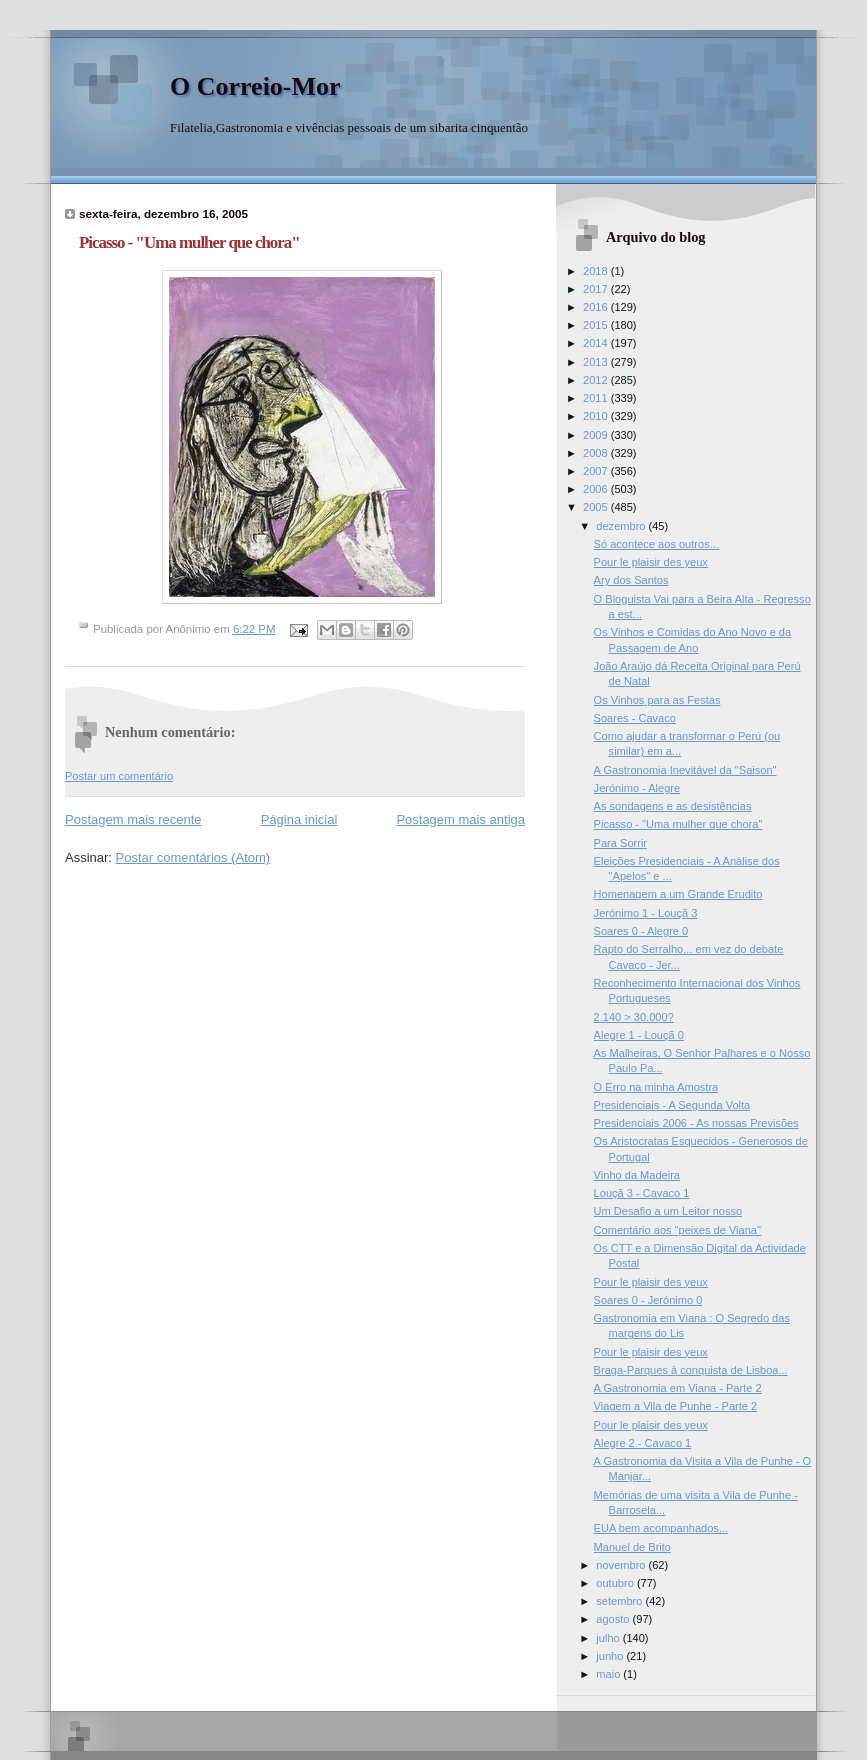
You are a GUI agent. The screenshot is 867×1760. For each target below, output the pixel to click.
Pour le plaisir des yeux (651, 562)
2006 (597, 489)
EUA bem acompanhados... (661, 1528)
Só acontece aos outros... (656, 544)
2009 (597, 435)
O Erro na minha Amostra (656, 1087)
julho (609, 1638)
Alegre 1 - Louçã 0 (639, 1035)
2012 (597, 380)
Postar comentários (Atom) (193, 857)
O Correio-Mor (255, 86)
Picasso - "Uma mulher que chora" (678, 824)
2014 (597, 343)
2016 (597, 307)
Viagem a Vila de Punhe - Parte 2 (676, 1406)
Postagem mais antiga (460, 819)
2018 (597, 271)
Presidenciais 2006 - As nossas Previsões (696, 1123)
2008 (597, 453)
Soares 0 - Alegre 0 (641, 931)
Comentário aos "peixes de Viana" (677, 1230)
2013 (597, 362)
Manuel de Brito (632, 1547)
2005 (597, 507)
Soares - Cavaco (635, 718)
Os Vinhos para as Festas (657, 700)
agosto (614, 1619)
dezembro (622, 526)
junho (611, 1656)
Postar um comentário (119, 776)
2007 (597, 471)
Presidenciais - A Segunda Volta (672, 1105)
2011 (597, 398)
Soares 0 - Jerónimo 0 (648, 1300)
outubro (616, 1583)
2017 (597, 289)
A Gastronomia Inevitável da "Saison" (685, 770)
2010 (597, 416)
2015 (597, 325)
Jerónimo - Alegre (637, 788)
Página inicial (299, 819)
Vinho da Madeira (637, 1175)
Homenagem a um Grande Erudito (678, 894)
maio (609, 1674)
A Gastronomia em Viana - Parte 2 (678, 1388)
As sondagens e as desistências (673, 806)
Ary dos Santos (631, 580)
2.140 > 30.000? (634, 1017)
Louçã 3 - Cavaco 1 (642, 1193)
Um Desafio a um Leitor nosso (668, 1211)
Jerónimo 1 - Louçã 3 (646, 913)
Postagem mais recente (133, 819)
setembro (620, 1601)
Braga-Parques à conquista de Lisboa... (691, 1370)
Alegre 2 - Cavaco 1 (643, 1443)
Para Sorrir (620, 843)
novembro (622, 1565)
